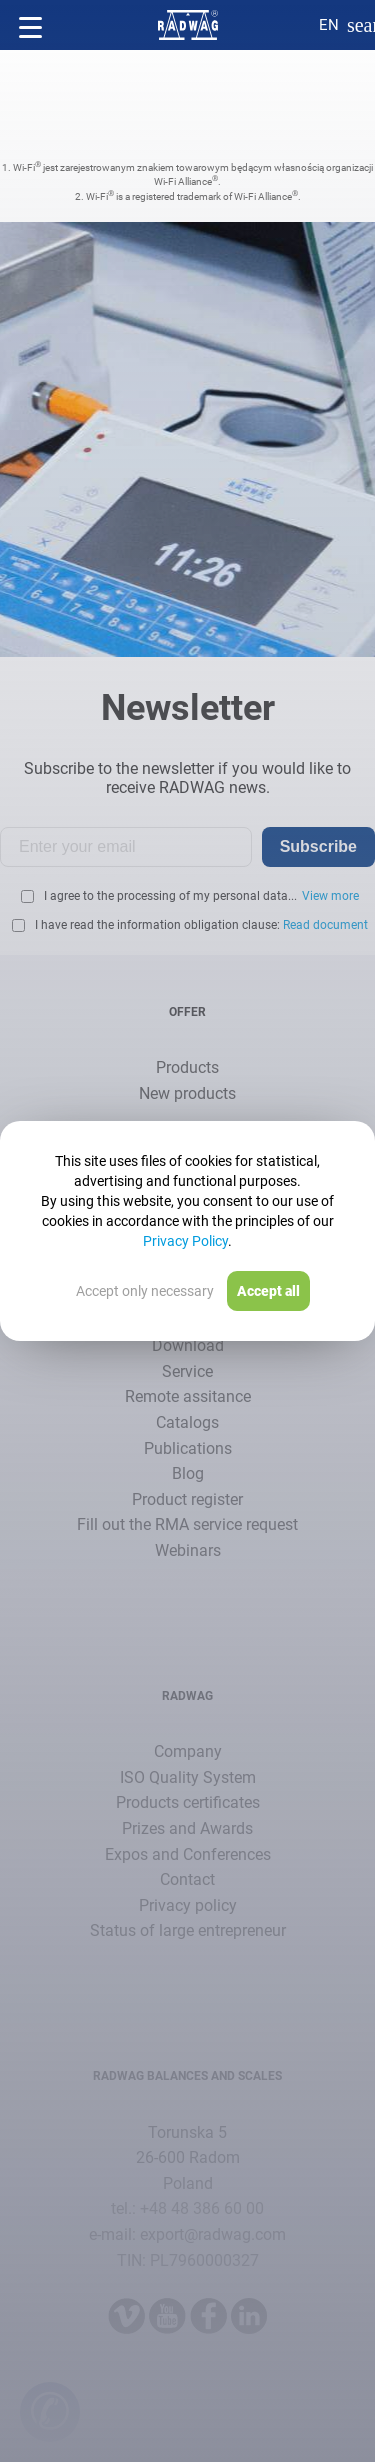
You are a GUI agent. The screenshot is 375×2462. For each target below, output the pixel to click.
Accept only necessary (145, 1291)
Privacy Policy (185, 1241)
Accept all (268, 1291)
